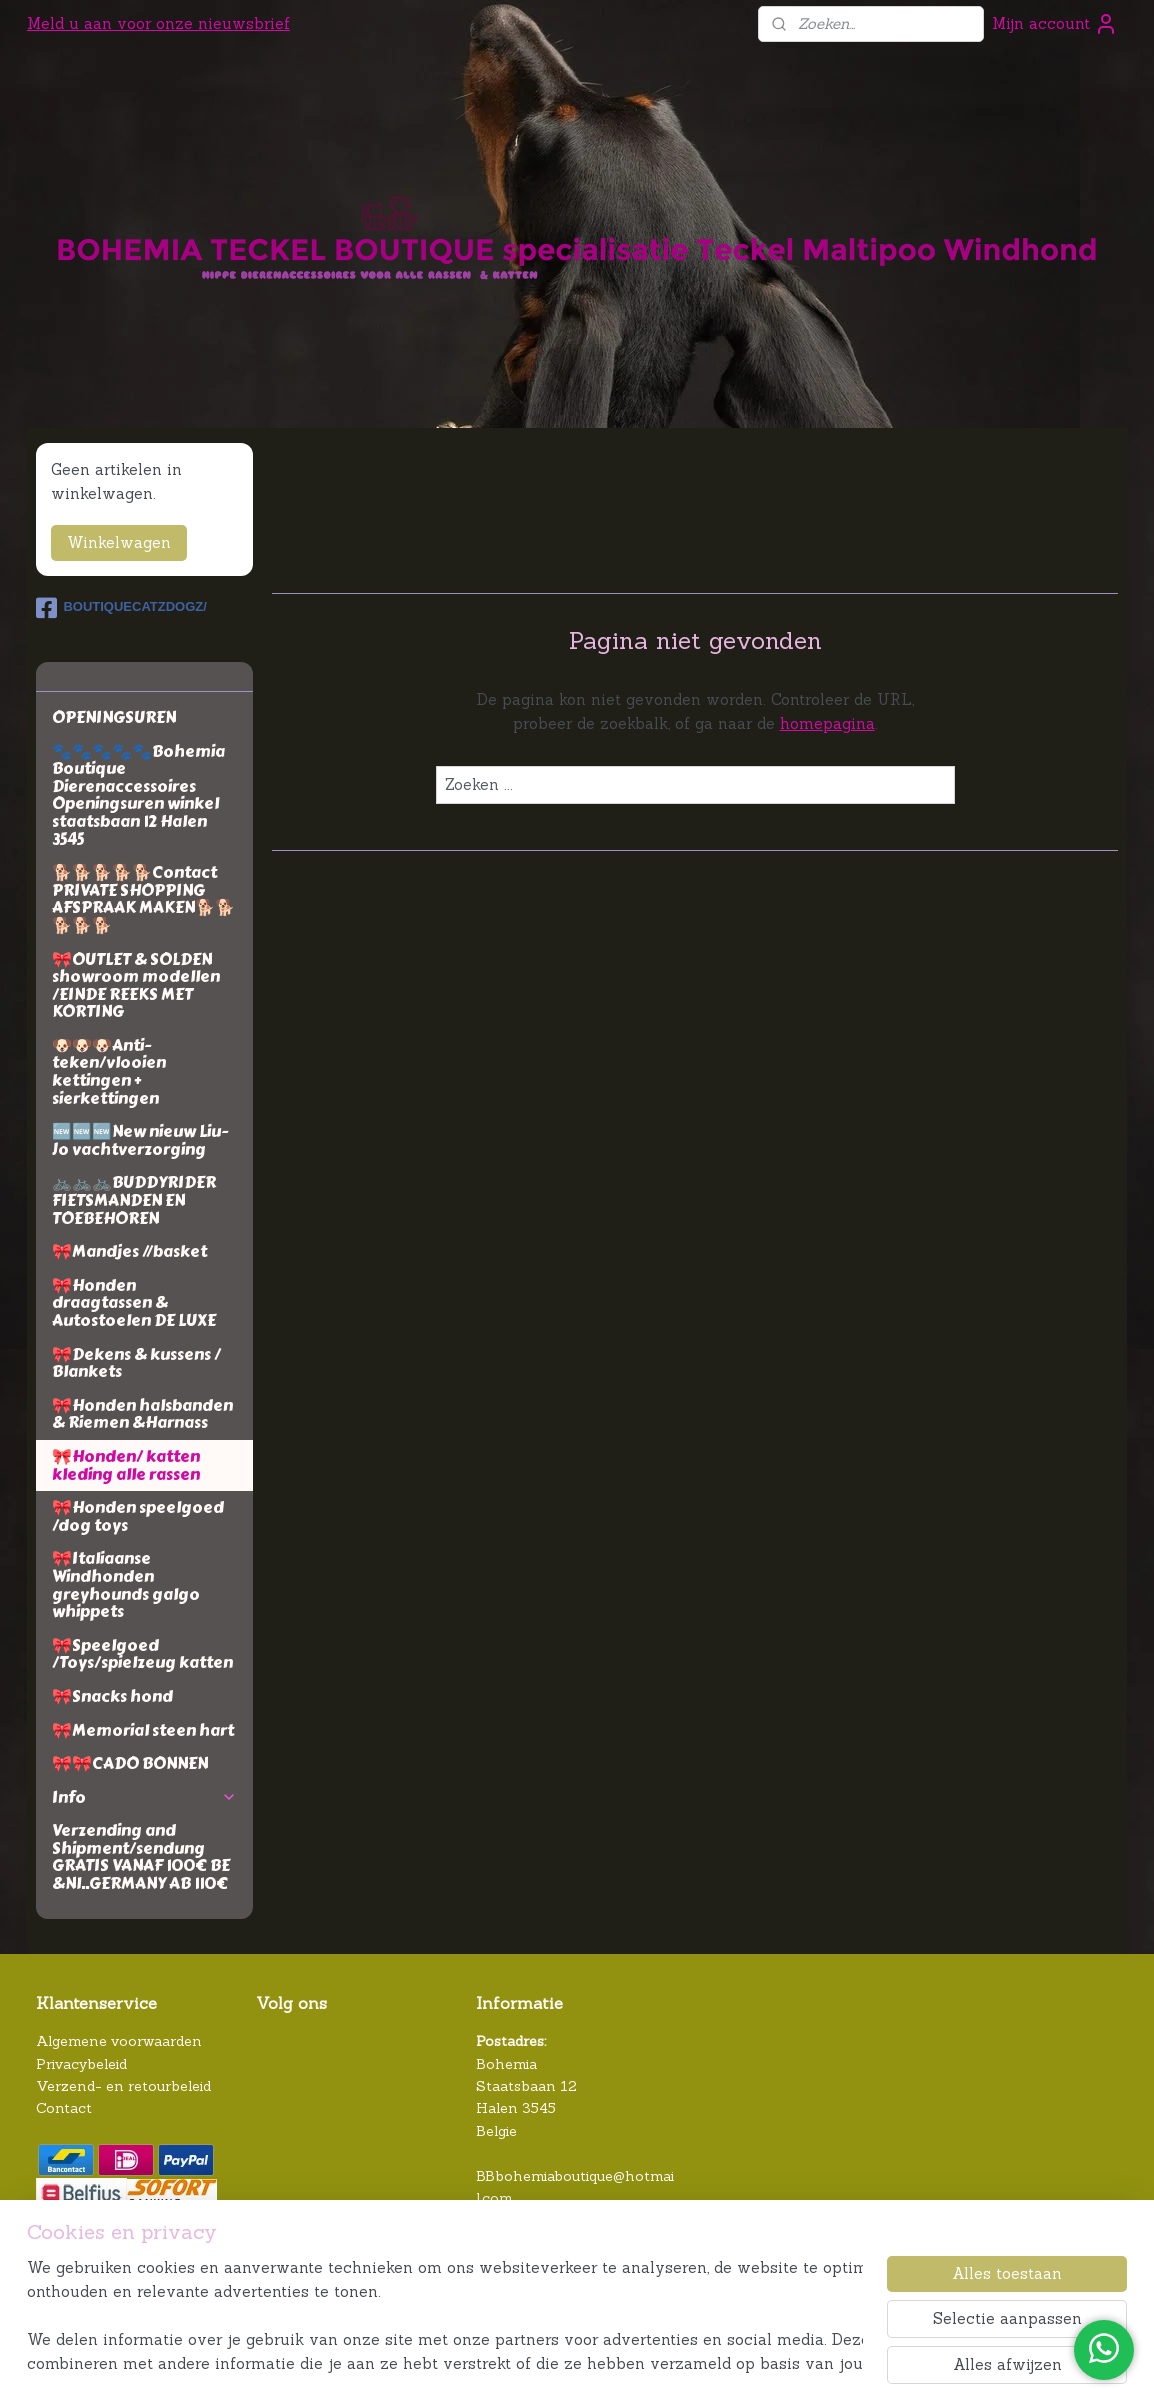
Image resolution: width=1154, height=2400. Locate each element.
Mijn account (1055, 24)
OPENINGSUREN (114, 717)
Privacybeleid (81, 2064)
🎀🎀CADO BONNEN (130, 1763)
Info (144, 1797)
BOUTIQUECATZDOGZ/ (121, 608)
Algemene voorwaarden (119, 2041)
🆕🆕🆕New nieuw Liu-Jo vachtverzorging (140, 1140)
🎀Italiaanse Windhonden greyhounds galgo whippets (126, 1585)
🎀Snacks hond (112, 1696)
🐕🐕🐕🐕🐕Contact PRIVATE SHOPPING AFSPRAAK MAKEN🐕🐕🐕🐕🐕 (143, 899)
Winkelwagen (119, 542)
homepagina (826, 723)
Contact (64, 2108)
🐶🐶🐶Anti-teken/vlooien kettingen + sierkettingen (109, 1072)
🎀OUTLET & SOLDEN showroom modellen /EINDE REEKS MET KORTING (136, 986)
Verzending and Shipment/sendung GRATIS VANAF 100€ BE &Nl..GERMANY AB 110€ (141, 1857)
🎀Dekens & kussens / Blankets (136, 1363)
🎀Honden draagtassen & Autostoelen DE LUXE (134, 1303)
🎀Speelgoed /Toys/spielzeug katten (142, 1654)
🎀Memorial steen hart (143, 1730)
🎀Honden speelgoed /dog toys (138, 1516)
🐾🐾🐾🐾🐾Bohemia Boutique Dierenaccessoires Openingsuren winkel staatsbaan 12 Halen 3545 (138, 795)
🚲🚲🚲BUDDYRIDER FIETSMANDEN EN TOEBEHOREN (134, 1200)
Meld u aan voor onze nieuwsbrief (158, 23)
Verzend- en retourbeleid (123, 2086)
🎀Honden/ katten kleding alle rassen (126, 1465)
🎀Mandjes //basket (129, 1251)
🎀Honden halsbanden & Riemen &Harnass (142, 1414)
